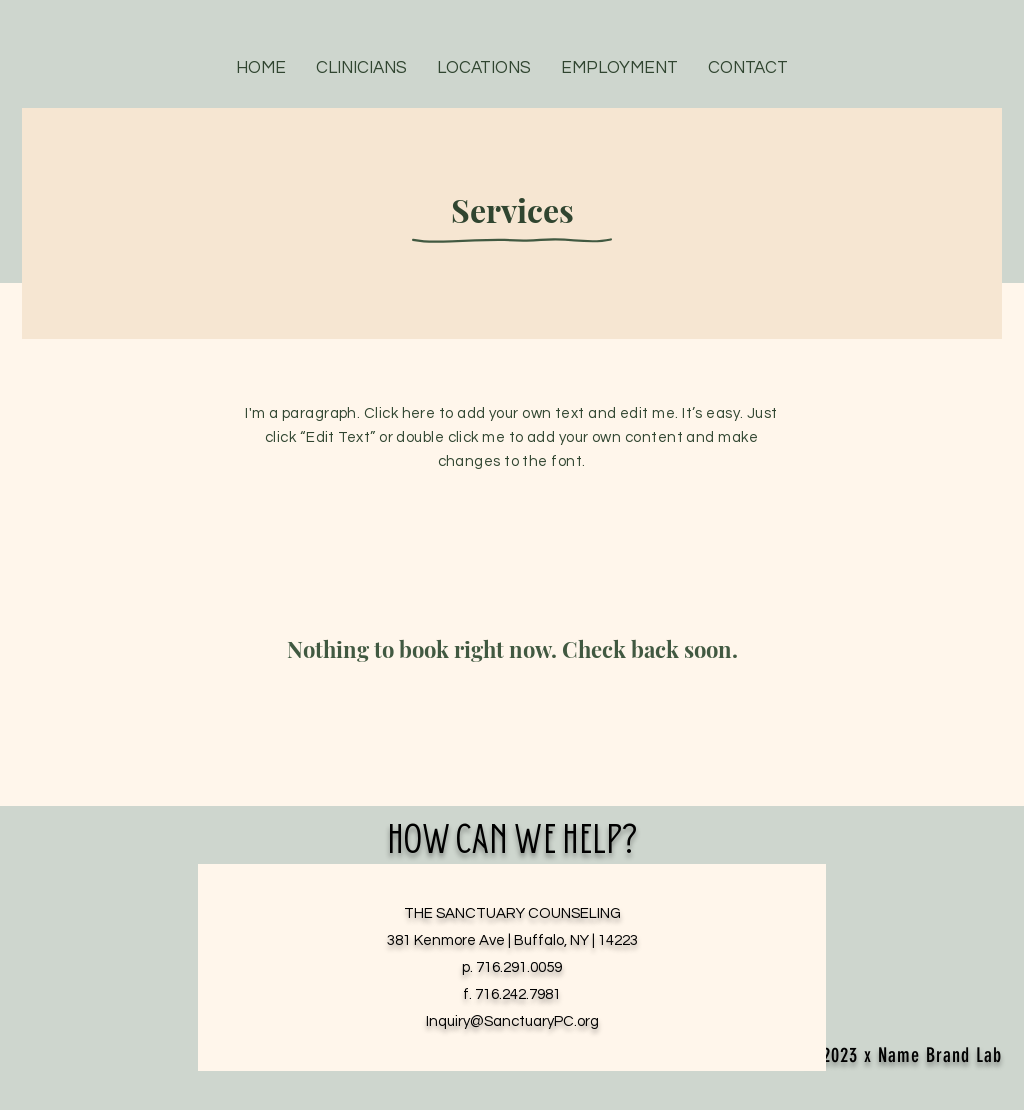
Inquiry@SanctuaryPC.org (512, 1021)
